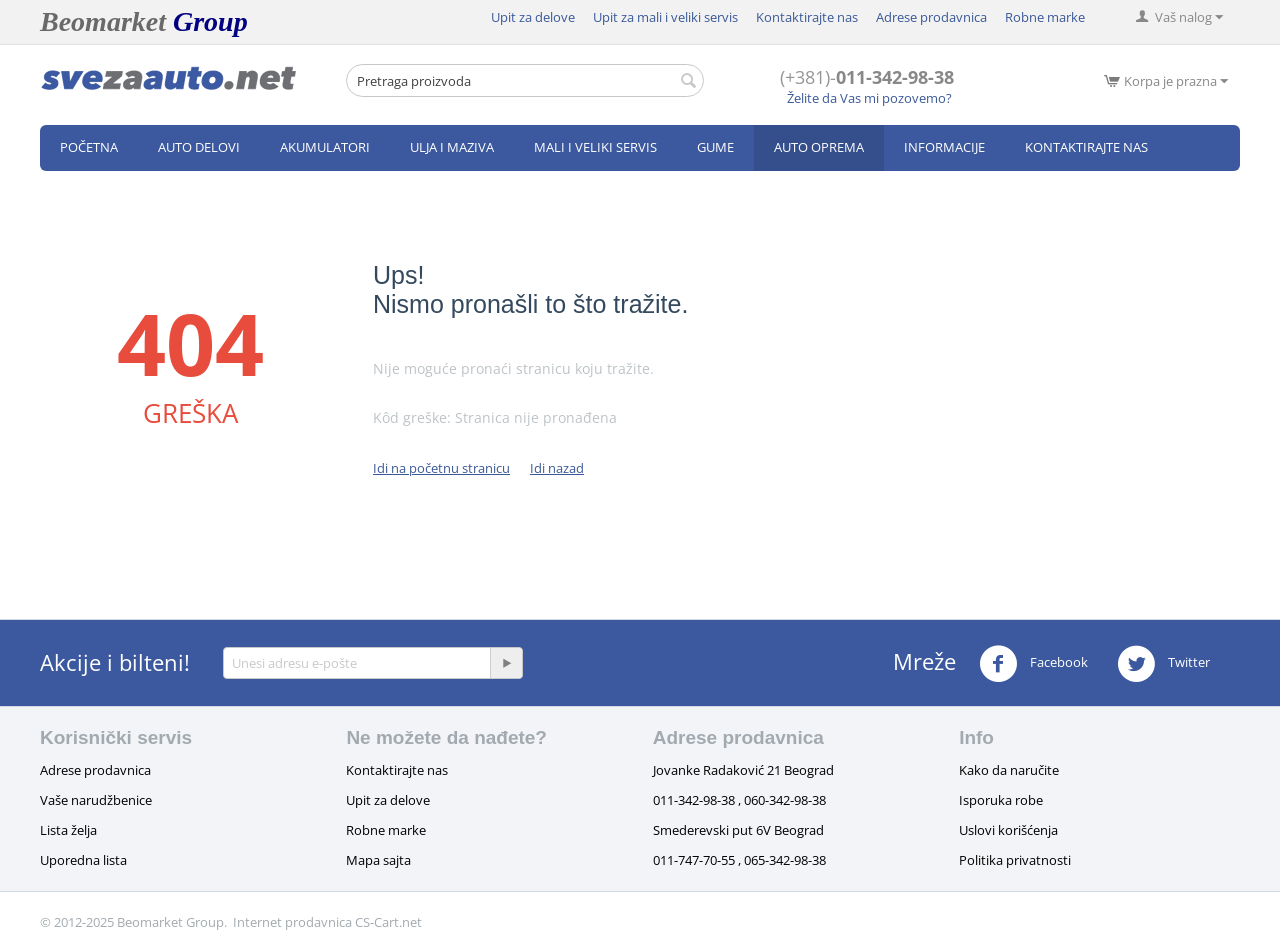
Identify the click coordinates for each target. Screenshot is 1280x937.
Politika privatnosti (1015, 860)
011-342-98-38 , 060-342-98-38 (739, 800)
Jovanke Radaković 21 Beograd (743, 770)
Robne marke (1045, 17)
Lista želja (68, 830)
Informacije (944, 147)
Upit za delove (533, 17)
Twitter (1163, 664)
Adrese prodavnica (931, 17)
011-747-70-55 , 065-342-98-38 (739, 860)
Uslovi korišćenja (1008, 830)
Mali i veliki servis (595, 147)
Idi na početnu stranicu (441, 468)
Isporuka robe (1001, 800)
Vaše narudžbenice (96, 800)
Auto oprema (819, 147)
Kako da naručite (1009, 770)
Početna (89, 147)
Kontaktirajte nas (807, 17)
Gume (715, 147)
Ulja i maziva (452, 147)
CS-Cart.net (388, 922)
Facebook (1033, 664)
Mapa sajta (378, 860)
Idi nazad (557, 468)
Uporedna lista (83, 860)
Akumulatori (325, 147)
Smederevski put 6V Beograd (738, 830)
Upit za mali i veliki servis (665, 17)
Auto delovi (199, 147)
